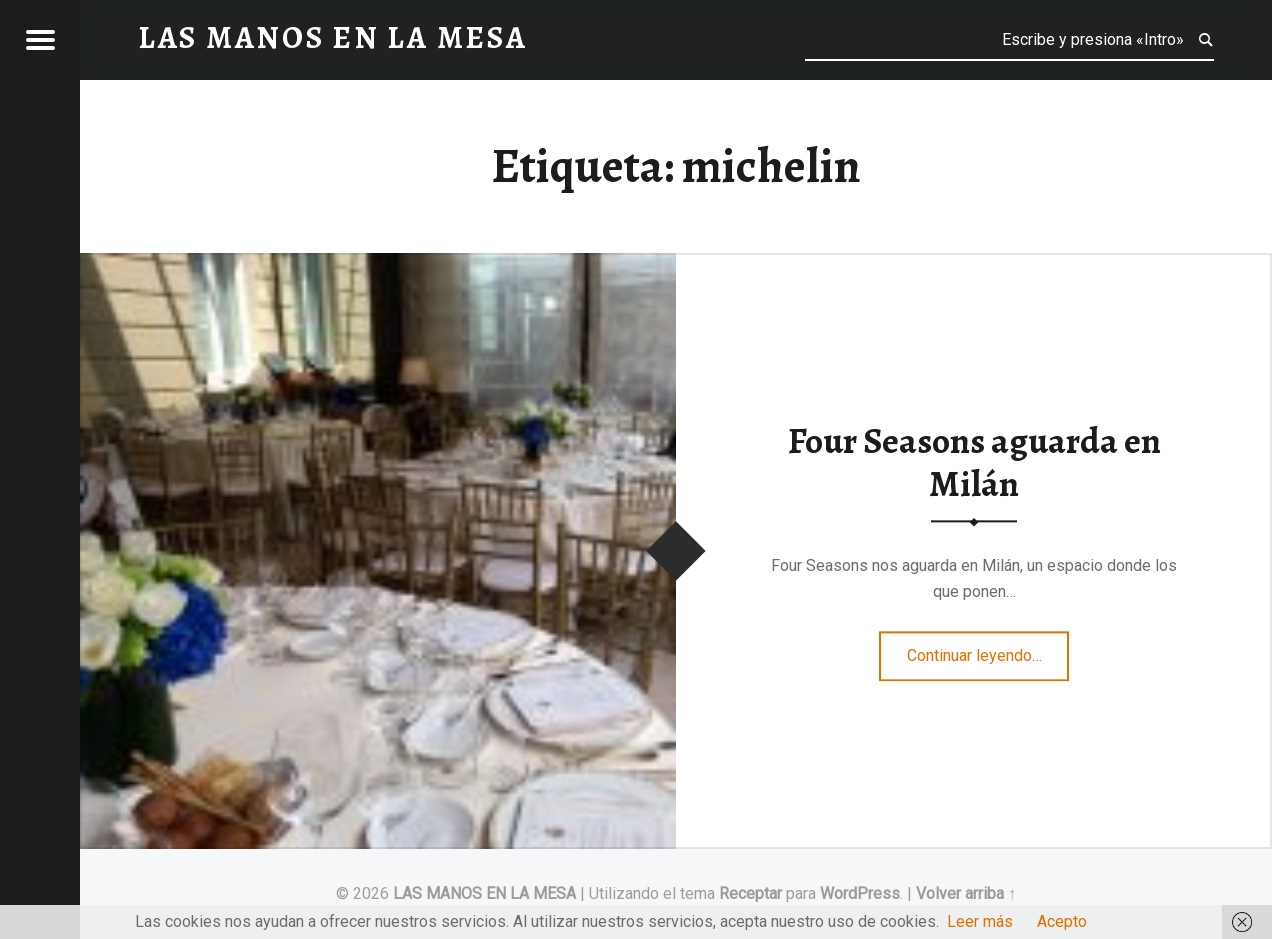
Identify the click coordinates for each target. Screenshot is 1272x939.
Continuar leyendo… (988, 649)
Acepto (1062, 921)
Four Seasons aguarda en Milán (974, 463)
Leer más (980, 921)
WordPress (860, 893)
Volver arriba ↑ (966, 893)
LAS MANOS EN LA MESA (484, 893)
